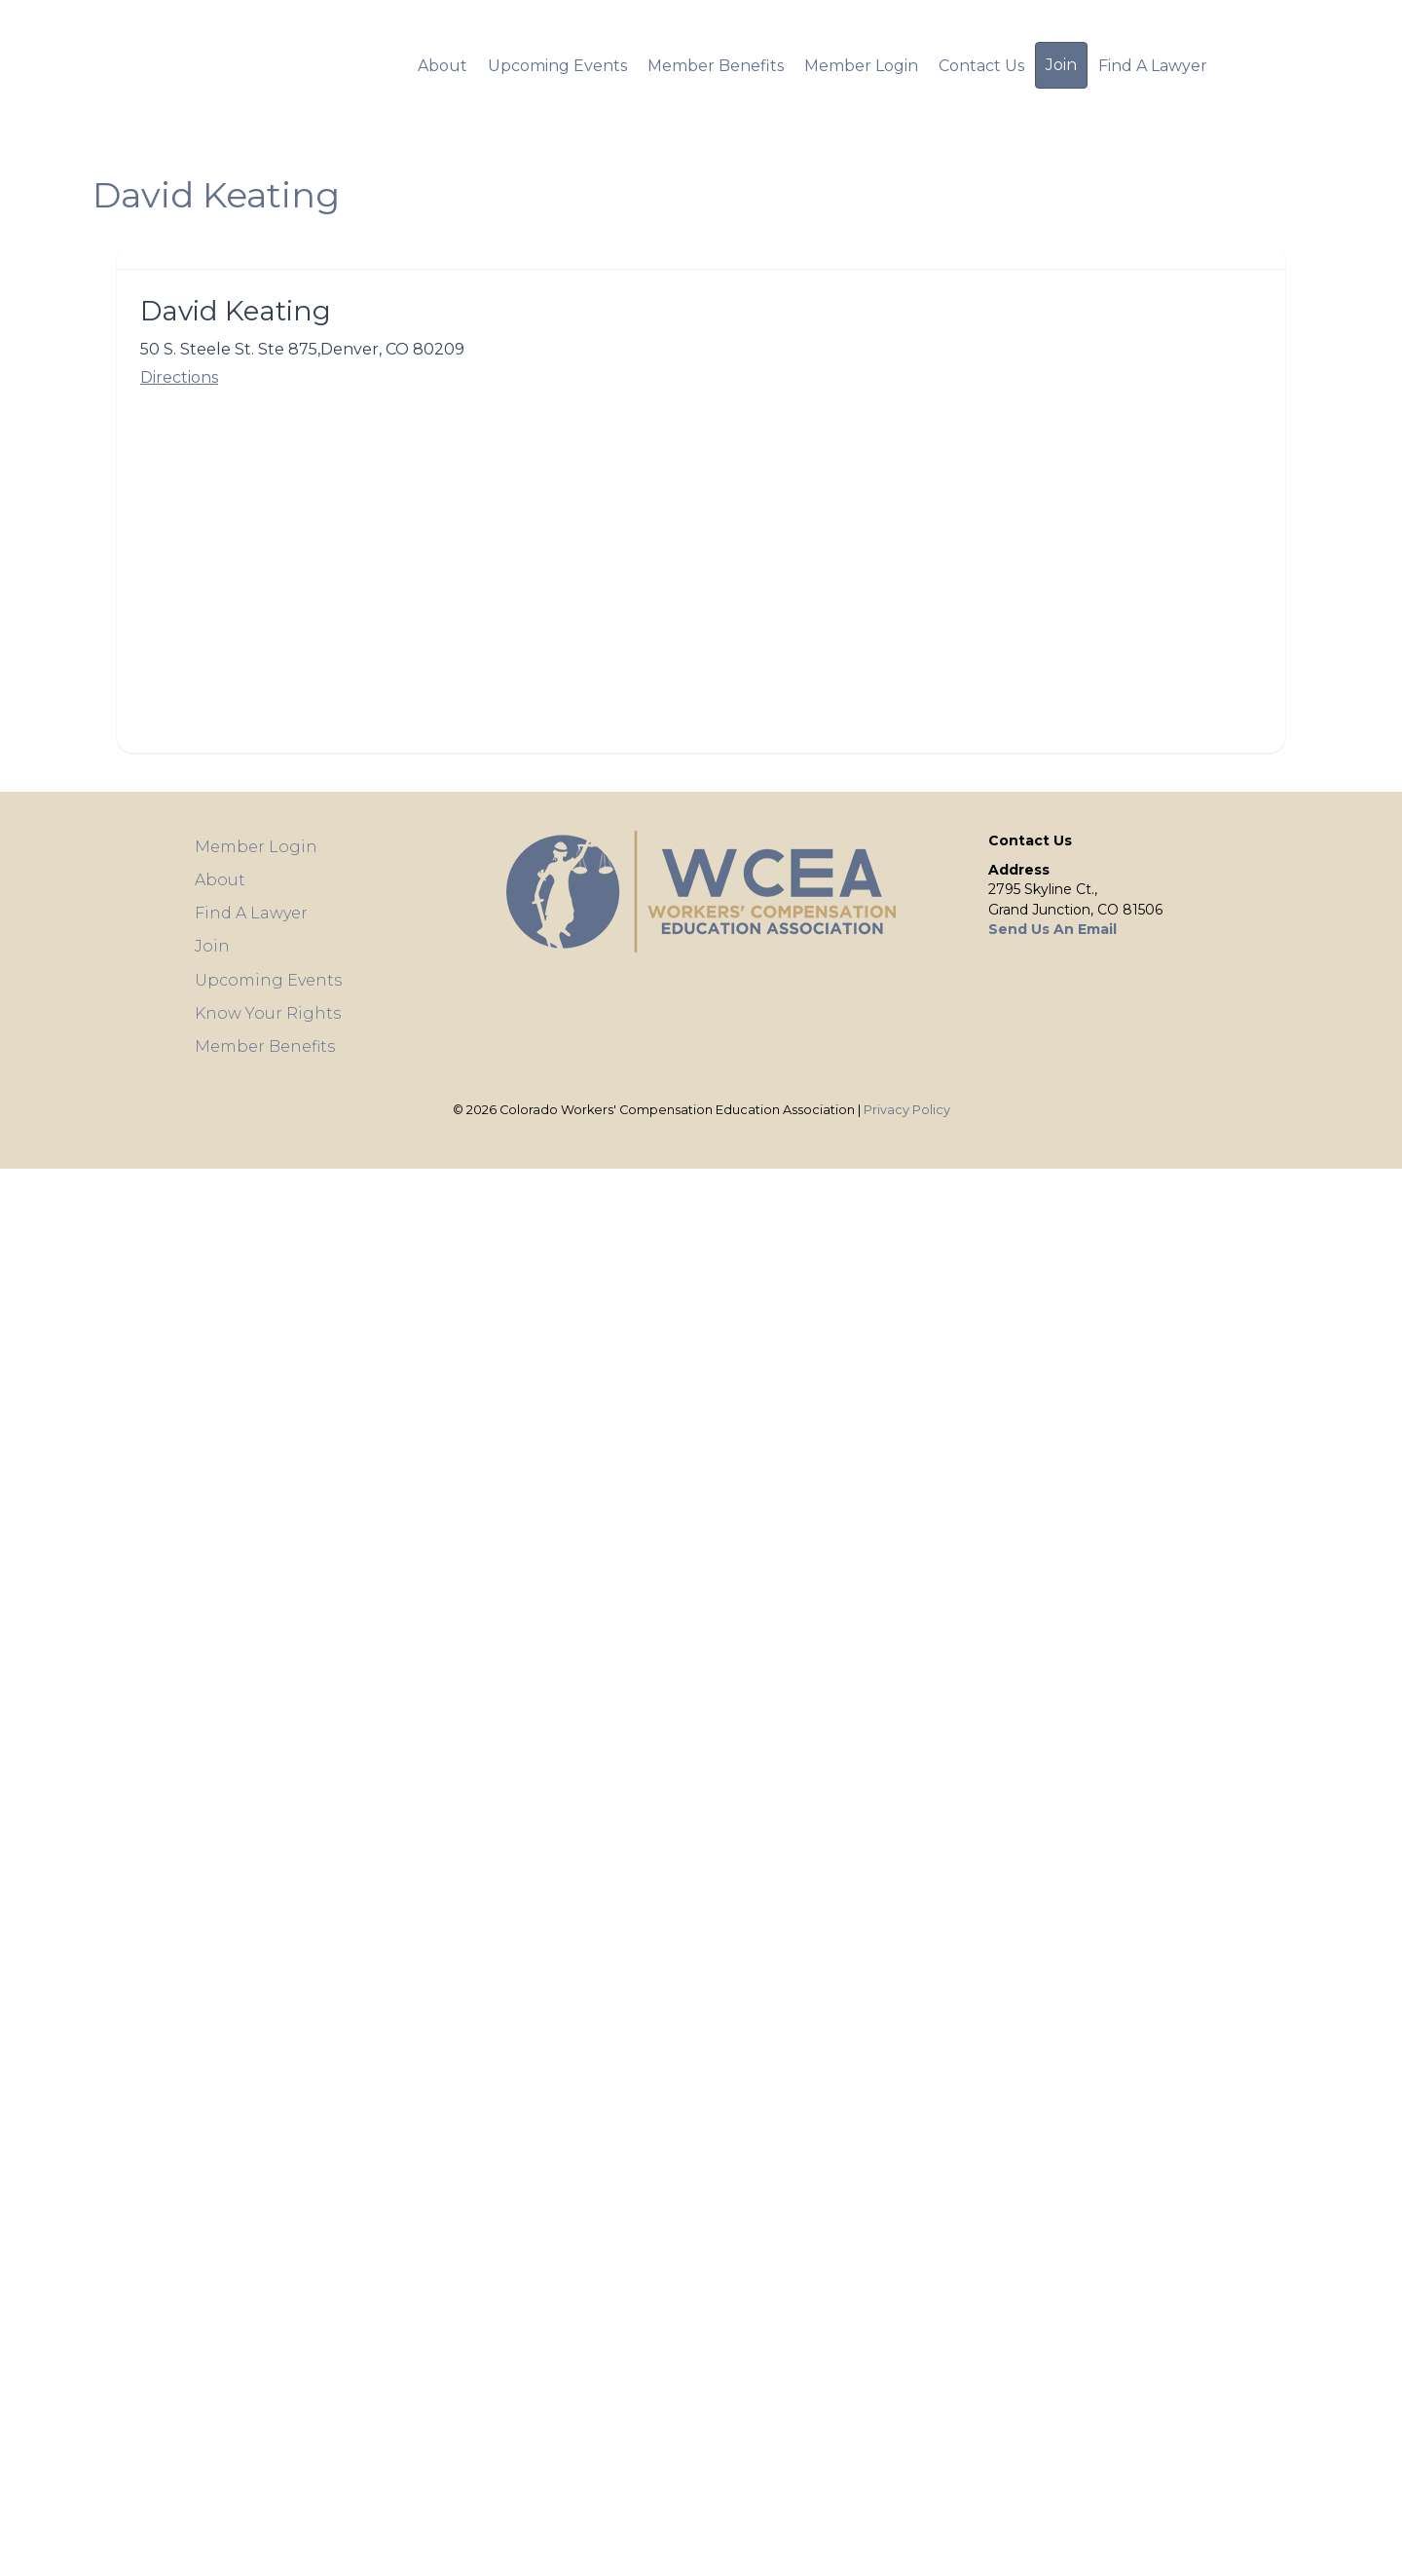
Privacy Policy (907, 1109)
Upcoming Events (557, 65)
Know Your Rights (268, 1013)
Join (1061, 65)
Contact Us (981, 65)
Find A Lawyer (1152, 65)
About (442, 65)
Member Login (861, 65)
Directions (179, 377)
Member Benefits (715, 65)
